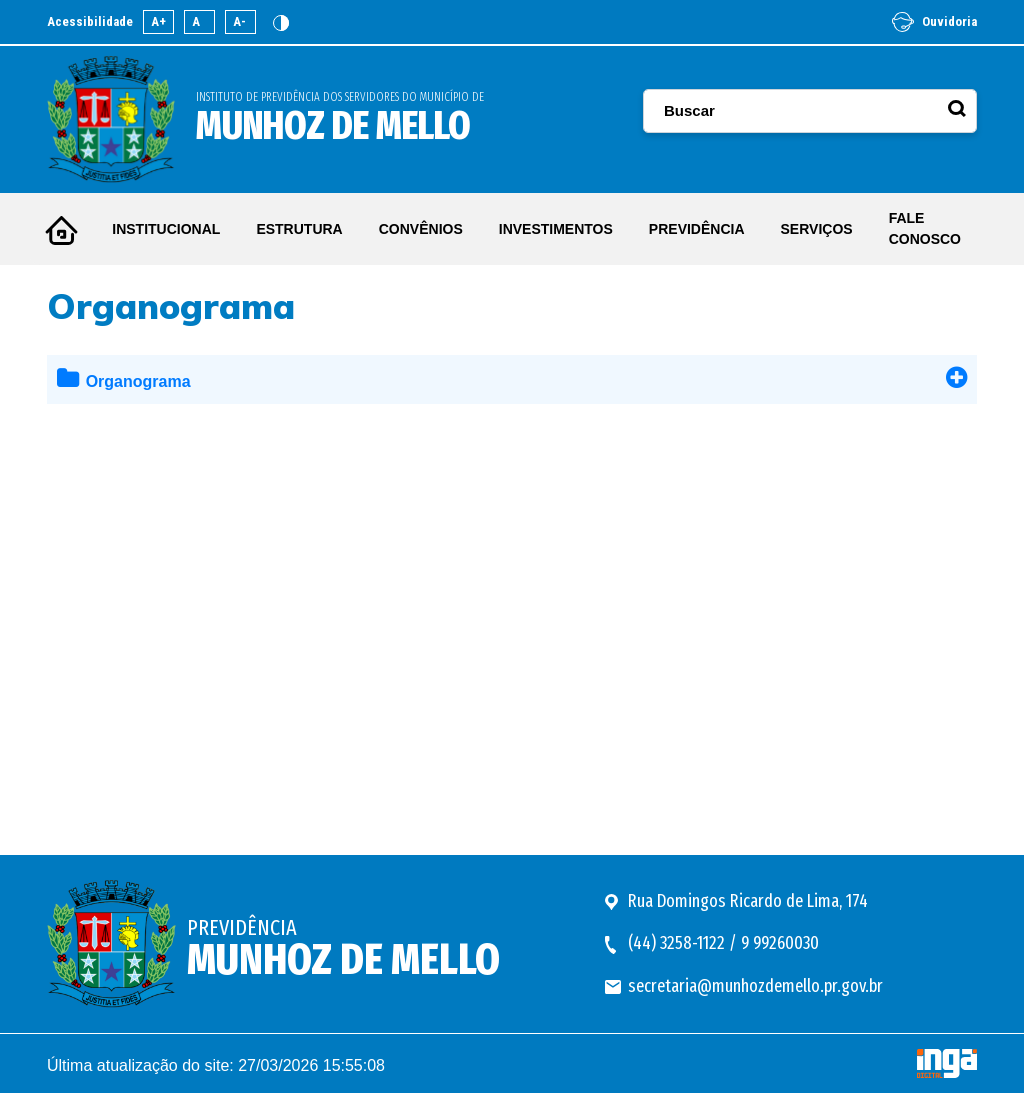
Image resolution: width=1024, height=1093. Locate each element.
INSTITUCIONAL (166, 229)
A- (239, 21)
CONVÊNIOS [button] (421, 229)
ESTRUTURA (299, 229)
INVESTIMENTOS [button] (556, 229)
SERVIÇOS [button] (817, 229)
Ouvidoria (934, 21)
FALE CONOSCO (925, 228)
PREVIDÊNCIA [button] (697, 229)
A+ (158, 21)
